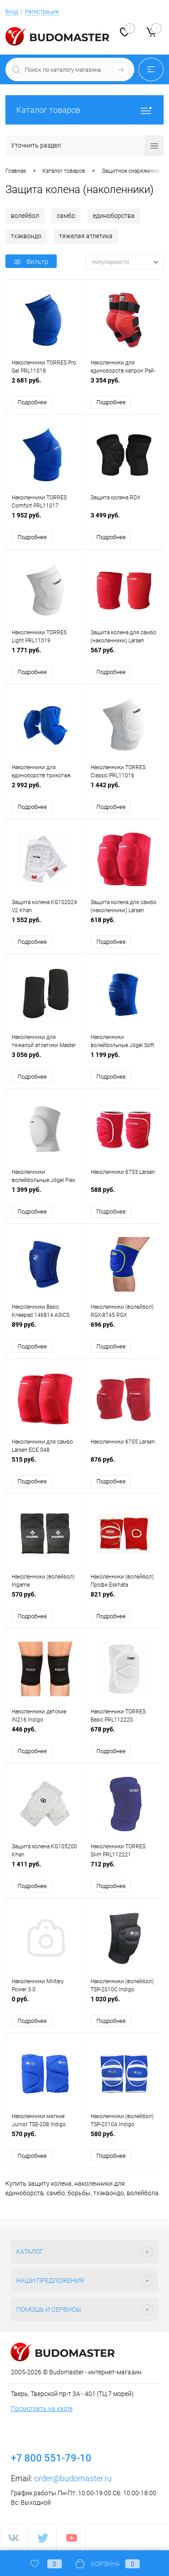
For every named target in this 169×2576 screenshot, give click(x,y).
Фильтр (31, 261)
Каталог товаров (84, 110)
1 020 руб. (124, 2003)
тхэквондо (26, 236)
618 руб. (124, 924)
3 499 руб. (124, 520)
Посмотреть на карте (42, 2408)
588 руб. (124, 1194)
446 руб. (45, 1734)
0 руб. (45, 2003)
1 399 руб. (45, 1194)
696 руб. (124, 1329)
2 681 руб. (45, 385)
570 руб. (45, 1599)
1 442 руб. (124, 789)
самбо (66, 215)
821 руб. (124, 1599)
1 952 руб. (45, 520)
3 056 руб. (45, 1059)
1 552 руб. (45, 924)
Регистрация (42, 11)
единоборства (114, 215)
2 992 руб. (45, 789)
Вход (11, 11)
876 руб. (124, 1464)
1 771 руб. (45, 654)
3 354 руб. (124, 385)
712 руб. (124, 1868)
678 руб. (124, 1734)
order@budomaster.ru (73, 2478)
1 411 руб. (45, 1868)
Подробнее (32, 402)
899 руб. (45, 1329)
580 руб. (124, 2138)
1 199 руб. (124, 1059)
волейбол (25, 215)
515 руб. (45, 1464)
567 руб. (124, 654)
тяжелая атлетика (86, 236)
